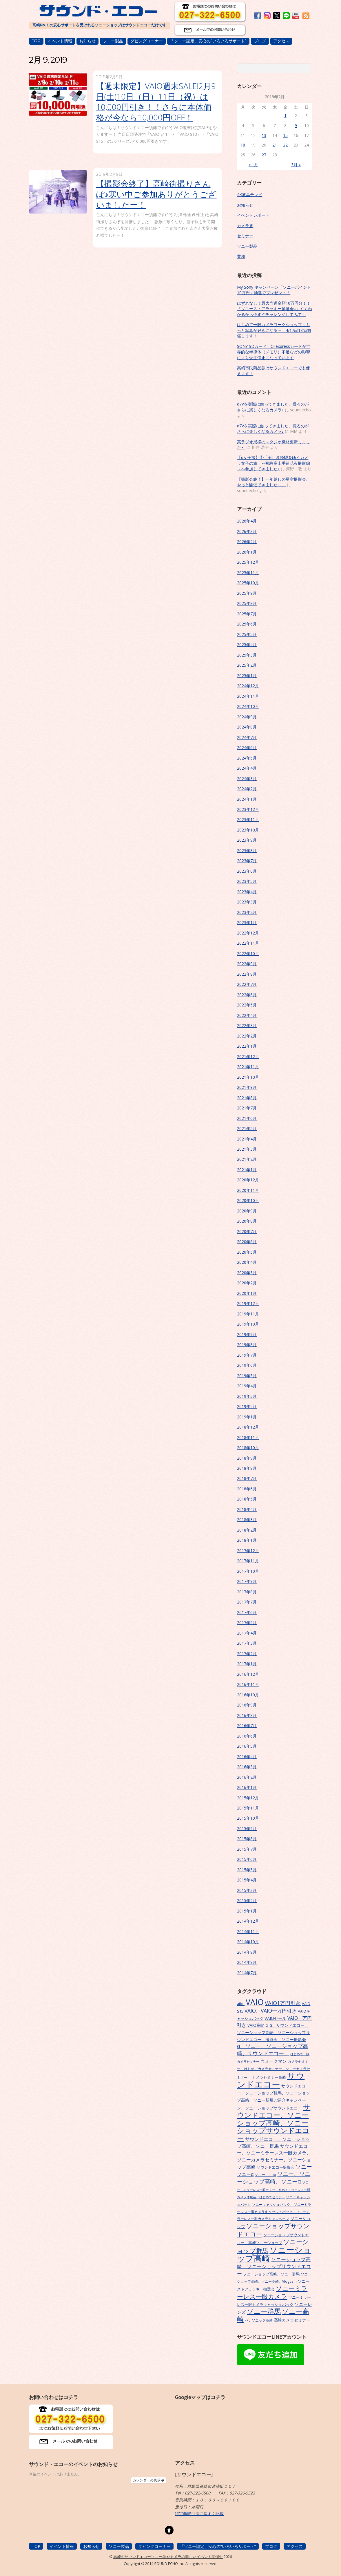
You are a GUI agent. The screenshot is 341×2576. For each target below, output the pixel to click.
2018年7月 (247, 1478)
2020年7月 (247, 1231)
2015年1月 (247, 1911)
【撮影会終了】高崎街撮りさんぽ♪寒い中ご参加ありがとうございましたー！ (156, 194)
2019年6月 (247, 1365)
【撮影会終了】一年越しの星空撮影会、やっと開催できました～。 (273, 481)
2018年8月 (247, 1468)
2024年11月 (248, 696)
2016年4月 (247, 1756)
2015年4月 (247, 1880)
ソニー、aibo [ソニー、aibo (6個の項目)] (265, 2174)
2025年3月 (247, 655)
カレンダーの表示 (148, 2480)
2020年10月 (248, 1200)
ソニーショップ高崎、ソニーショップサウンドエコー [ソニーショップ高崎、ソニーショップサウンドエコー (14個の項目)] (274, 2266)
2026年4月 (247, 521)
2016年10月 (248, 1695)
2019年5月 (247, 1375)
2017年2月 (247, 1653)
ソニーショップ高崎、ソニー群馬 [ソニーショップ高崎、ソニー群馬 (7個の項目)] (271, 2274)
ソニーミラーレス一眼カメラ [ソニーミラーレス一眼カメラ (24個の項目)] (272, 2292)
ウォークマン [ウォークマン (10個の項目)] (273, 2061)
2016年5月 (247, 1746)
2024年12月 (248, 685)
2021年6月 (247, 1118)
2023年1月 (247, 922)
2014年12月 (248, 1921)
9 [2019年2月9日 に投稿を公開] (296, 125)
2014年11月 (248, 1931)
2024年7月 (247, 737)
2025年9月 (247, 593)
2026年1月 (247, 552)
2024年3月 (247, 778)
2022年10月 (248, 953)
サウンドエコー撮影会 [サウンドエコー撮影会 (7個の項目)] (275, 2167)
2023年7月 (247, 860)
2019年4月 (247, 1386)
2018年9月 (247, 1458)
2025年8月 (247, 603)
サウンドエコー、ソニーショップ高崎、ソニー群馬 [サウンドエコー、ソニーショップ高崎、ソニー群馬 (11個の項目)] (273, 2142)
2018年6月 (247, 1489)
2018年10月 (248, 1447)
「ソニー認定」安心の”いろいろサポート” (208, 41)
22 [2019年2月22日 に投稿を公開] (285, 145)
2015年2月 (247, 1900)
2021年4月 (247, 1139)
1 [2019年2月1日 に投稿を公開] (285, 115)
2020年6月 (247, 1241)
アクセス (281, 41)
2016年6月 (247, 1736)
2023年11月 (248, 819)
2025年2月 (247, 665)
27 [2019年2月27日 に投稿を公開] (264, 155)
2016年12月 (248, 1674)
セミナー (245, 235)
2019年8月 (247, 1344)
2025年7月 (247, 614)
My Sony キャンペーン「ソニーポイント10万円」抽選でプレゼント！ (274, 289)
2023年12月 (248, 809)
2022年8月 (247, 974)
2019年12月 (248, 1303)
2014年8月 (247, 1962)
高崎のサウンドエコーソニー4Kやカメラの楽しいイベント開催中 (168, 2556)
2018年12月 (248, 1427)
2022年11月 (248, 943)
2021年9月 (247, 1087)
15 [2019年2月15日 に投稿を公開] (285, 135)
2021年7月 (247, 1108)
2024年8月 (247, 727)
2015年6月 (247, 1859)
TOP (36, 41)
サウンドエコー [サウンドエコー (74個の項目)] (270, 2080)
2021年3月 (247, 1149)
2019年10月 (248, 1324)
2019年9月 (247, 1334)
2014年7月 (247, 1972)
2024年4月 (247, 768)
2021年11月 (248, 1066)
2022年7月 (247, 984)
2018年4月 (247, 1509)
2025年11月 (248, 572)
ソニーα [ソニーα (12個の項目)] (245, 2174)
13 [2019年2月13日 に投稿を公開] (264, 135)
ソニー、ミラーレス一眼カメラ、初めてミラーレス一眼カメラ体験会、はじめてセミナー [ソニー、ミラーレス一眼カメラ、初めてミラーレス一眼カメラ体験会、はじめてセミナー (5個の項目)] (273, 2189)
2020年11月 (248, 1190)
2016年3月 (247, 1766)
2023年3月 (247, 902)
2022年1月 (247, 1046)
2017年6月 (247, 1612)
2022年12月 (248, 933)
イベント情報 (60, 41)
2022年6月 (247, 994)
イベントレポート (253, 215)
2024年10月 (248, 706)
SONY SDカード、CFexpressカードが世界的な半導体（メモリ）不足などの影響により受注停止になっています (273, 352)
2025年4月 (247, 644)
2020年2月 (247, 1283)
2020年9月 (247, 1211)
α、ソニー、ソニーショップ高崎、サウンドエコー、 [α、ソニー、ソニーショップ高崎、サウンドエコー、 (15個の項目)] (272, 2049)
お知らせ (87, 41)
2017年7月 (247, 1602)
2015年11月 (248, 1808)
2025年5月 (247, 634)
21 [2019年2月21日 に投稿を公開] (274, 145)
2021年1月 (247, 1169)
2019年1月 (247, 1417)
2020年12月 (248, 1180)
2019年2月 (247, 1406)
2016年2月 (247, 1777)
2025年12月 (248, 562)
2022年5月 (247, 1005)
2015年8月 (247, 1838)
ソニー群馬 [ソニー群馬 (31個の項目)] (264, 2311)
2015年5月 (247, 1869)
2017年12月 (248, 1550)
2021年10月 (248, 1077)
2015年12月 (248, 1798)
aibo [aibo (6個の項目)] (241, 2003)
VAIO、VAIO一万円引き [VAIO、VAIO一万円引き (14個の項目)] (271, 2010)
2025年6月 (247, 624)
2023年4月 (247, 891)
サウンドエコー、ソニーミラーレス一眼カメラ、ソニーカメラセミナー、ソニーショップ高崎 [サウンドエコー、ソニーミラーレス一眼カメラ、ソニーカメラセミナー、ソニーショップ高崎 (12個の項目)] (274, 2156)
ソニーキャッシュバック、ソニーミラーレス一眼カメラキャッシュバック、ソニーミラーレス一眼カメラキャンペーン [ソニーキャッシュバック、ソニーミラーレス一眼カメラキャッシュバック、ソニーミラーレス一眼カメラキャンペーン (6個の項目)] (274, 2211)
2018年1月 (247, 1540)
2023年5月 (247, 881)
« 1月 (253, 164)
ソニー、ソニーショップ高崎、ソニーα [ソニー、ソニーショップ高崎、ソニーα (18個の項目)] (273, 2177)
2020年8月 (247, 1221)
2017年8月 (247, 1592)
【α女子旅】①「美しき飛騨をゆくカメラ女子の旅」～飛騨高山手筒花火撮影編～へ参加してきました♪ (273, 463)
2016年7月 (247, 1725)
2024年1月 (247, 799)
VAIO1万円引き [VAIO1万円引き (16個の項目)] (283, 2002)
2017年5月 (247, 1622)
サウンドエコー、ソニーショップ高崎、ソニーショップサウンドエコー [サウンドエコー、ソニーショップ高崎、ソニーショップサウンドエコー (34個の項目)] (273, 2122)
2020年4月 (247, 1262)
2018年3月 (247, 1519)
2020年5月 (247, 1252)
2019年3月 (247, 1396)
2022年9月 (247, 963)
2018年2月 (247, 1530)
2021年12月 (248, 1056)
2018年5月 (247, 1499)
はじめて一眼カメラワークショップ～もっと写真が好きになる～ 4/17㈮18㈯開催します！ (274, 330)
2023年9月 (247, 840)
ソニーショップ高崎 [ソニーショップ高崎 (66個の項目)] (274, 2254)
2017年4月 (247, 1633)
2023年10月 (248, 830)
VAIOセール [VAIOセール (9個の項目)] (275, 2018)
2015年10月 (248, 1818)
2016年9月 (247, 1705)
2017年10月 (248, 1571)
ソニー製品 (113, 41)
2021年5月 (247, 1128)
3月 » (296, 164)
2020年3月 (247, 1272)
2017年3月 (247, 1643)
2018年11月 (248, 1437)
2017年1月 (247, 1663)
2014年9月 (247, 1952)
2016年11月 (248, 1684)
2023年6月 (247, 871)
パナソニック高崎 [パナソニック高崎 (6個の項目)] (259, 2320)
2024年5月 (247, 758)
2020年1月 (247, 1293)
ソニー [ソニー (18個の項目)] (304, 2166)
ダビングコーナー (146, 41)
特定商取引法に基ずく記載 (199, 2513)
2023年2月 (247, 912)
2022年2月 (247, 1036)
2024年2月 (247, 788)
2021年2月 (247, 1159)
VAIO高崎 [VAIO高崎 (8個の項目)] (256, 2025)
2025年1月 (247, 675)
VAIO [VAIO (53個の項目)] (255, 2002)
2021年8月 (247, 1097)
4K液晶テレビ (249, 194)
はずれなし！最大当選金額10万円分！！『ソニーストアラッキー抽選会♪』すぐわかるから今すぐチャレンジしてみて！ (274, 308)
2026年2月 (247, 541)
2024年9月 (247, 717)
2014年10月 (248, 1941)
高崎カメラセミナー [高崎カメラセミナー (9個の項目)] (292, 2320)
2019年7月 (247, 1355)
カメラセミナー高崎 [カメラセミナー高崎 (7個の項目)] (269, 2077)
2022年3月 (247, 1025)
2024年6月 (247, 747)
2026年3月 (247, 531)
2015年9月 (247, 1828)
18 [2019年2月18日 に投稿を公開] (242, 145)
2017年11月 (248, 1560)
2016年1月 (247, 1787)
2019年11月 (248, 1314)
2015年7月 (247, 1849)
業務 (241, 256)
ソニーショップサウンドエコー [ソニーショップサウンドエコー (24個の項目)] (273, 2229)
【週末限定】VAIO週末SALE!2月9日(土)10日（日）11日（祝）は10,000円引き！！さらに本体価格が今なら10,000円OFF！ (156, 101)
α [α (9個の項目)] (267, 2025)
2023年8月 (247, 850)
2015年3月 (247, 1890)
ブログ (260, 41)
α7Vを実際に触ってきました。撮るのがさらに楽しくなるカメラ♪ (273, 406)
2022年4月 (247, 1015)
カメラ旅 (245, 225)
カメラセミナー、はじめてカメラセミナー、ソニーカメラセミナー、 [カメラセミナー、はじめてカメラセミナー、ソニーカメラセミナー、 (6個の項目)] (273, 2069)
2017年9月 (247, 1581)
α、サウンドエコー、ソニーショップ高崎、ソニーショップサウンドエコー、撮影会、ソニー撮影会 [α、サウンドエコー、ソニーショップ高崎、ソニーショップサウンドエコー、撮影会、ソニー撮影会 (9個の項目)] (273, 2032)
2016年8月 (247, 1715)
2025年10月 (248, 582)
